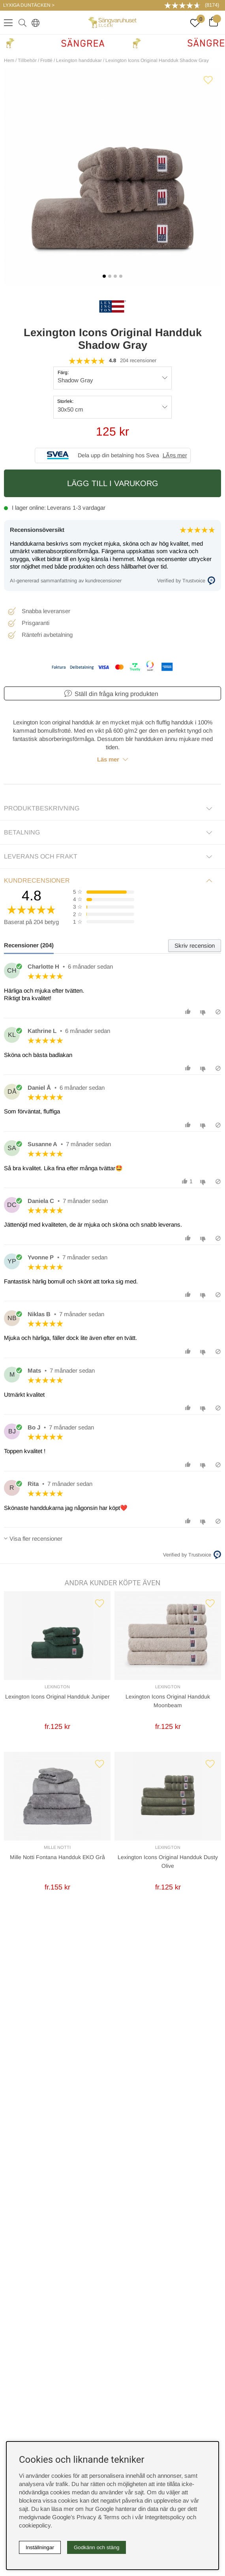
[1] (112, 176)
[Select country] (33, 22)
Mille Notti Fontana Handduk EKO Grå (57, 1857)
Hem (9, 60)
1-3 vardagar (89, 507)
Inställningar (40, 2547)
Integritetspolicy (165, 2517)
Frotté (46, 60)
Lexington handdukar (79, 60)
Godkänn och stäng (97, 2547)
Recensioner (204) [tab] (29, 945)
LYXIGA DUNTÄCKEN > (28, 5)
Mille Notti (57, 1847)
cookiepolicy (35, 2525)
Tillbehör (27, 60)
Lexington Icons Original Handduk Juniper (57, 1696)
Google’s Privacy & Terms (86, 2517)
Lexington (57, 1686)
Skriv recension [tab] (194, 945)
